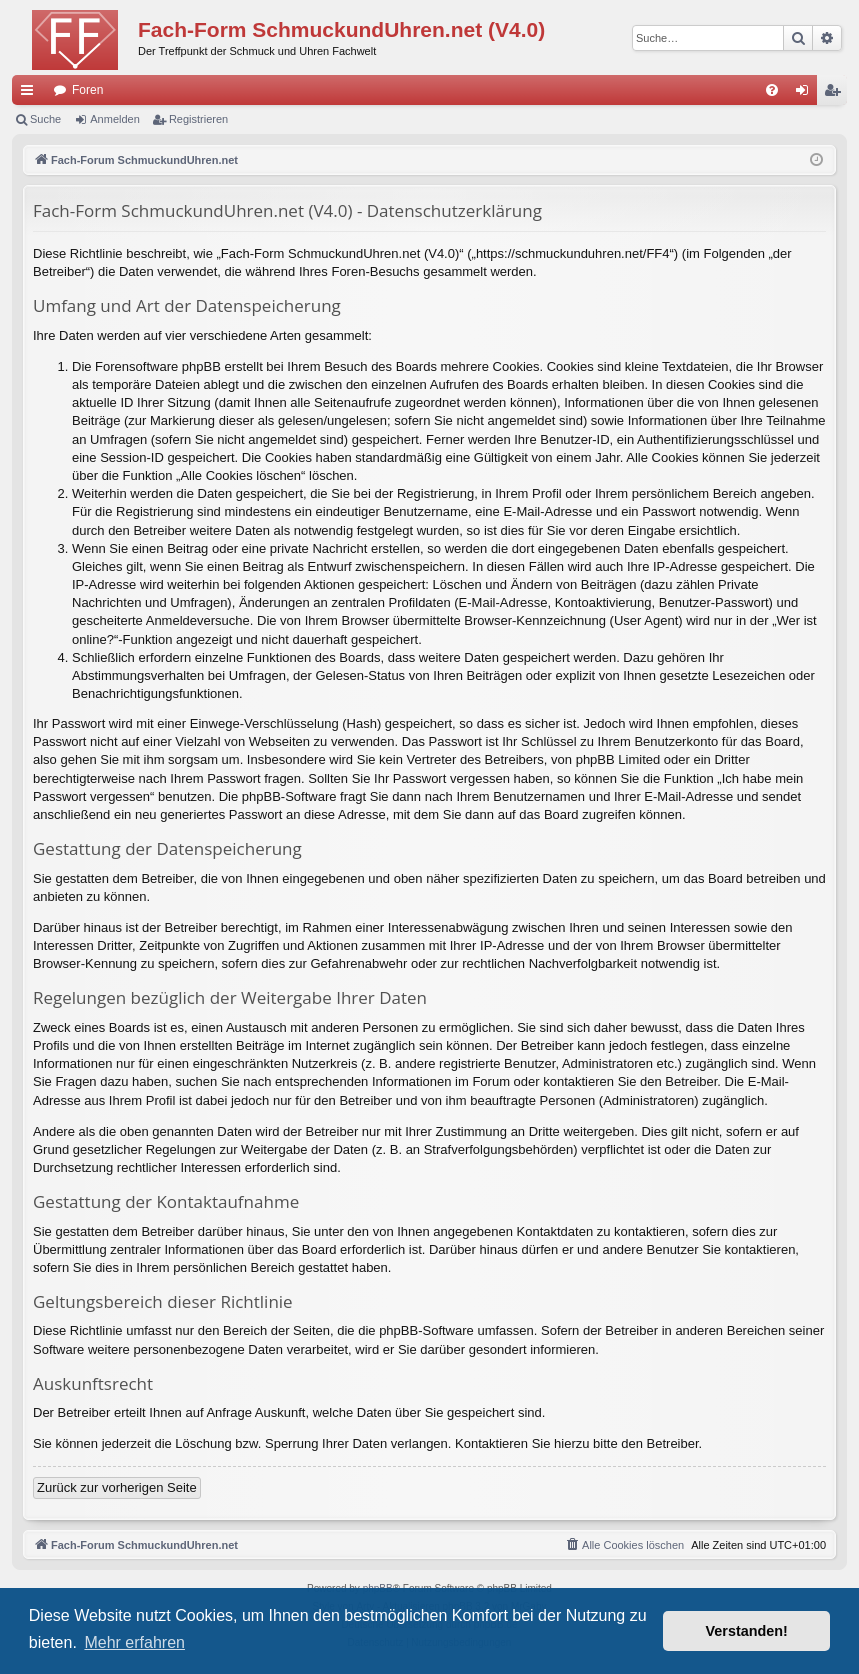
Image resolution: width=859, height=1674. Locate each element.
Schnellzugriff (31, 94)
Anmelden (115, 119)
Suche (45, 119)
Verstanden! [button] (747, 1631)
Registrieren (198, 119)
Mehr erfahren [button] (134, 1642)
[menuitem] (772, 90)
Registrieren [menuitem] (836, 94)
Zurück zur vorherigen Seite (117, 1487)
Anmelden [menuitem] (806, 94)
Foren (87, 90)
